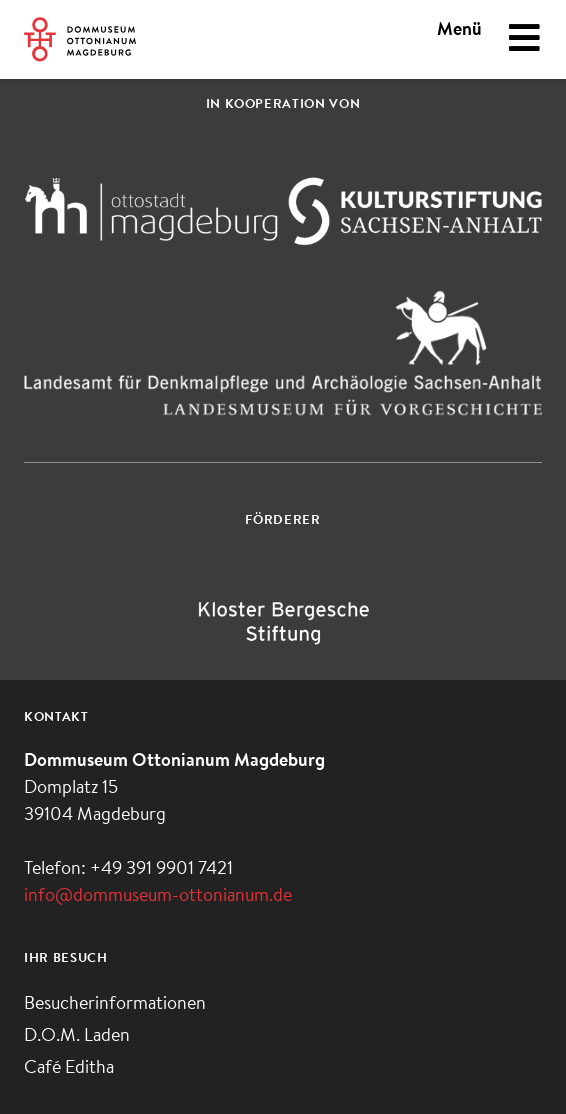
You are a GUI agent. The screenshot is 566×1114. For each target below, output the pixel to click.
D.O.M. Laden (77, 1037)
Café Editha (69, 1069)
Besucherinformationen (115, 1005)
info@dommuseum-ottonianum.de (158, 897)
